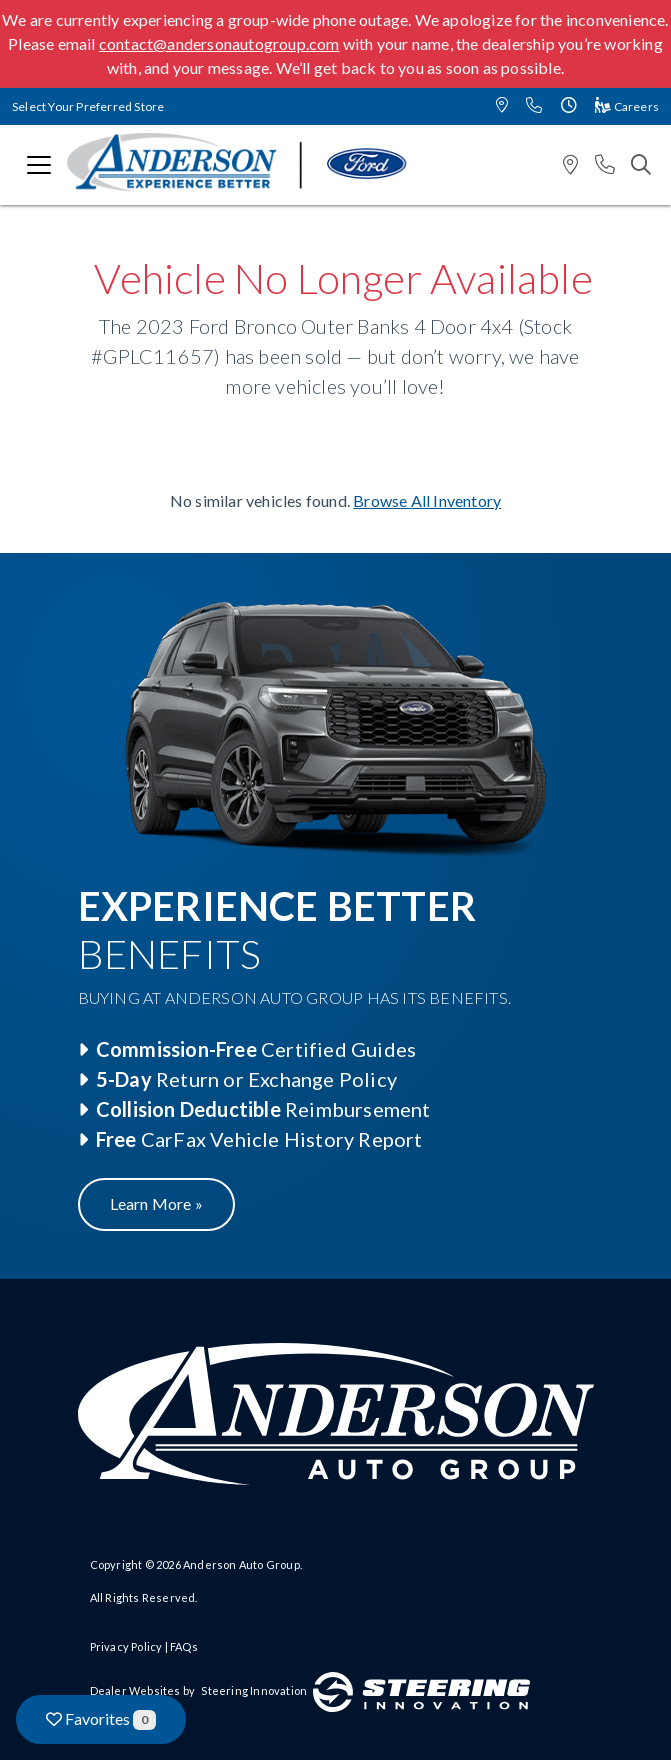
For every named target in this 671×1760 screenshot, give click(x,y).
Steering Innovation (254, 1690)
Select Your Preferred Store (88, 106)
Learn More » (156, 1203)
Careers (627, 106)
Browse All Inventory (427, 500)
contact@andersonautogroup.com (219, 43)
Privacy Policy (126, 1646)
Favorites (101, 1719)
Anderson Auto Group (241, 1564)
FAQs (184, 1646)
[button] (502, 106)
